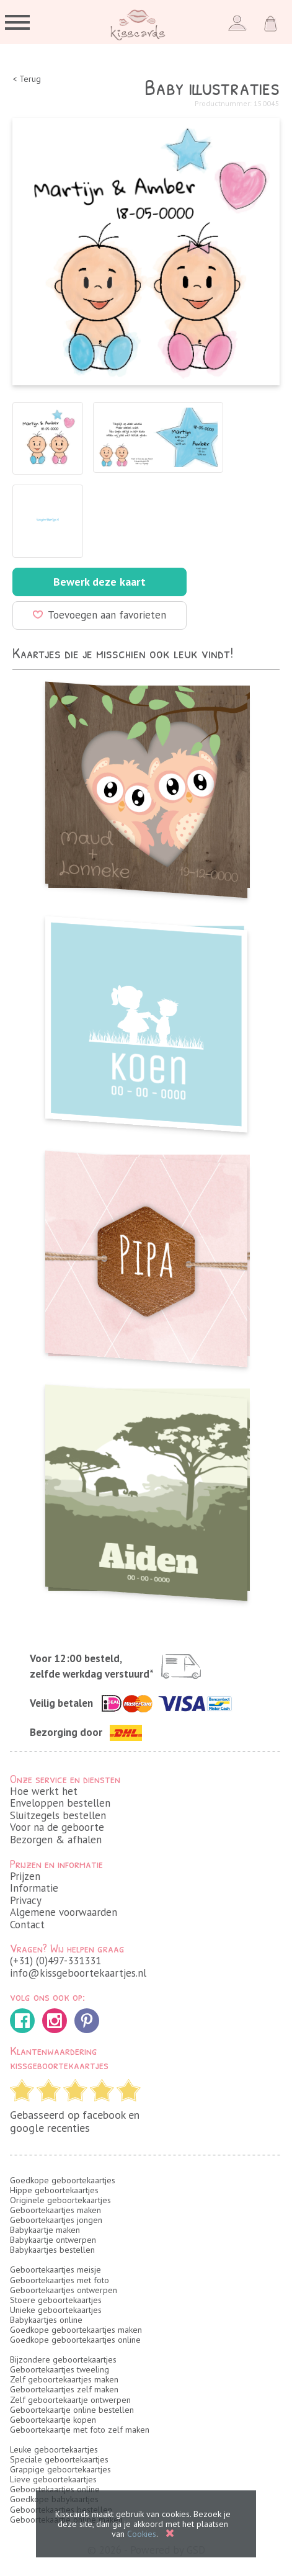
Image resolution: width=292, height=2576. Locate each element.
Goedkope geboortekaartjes (62, 2180)
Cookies (141, 2533)
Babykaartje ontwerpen (53, 2239)
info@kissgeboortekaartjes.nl (78, 1973)
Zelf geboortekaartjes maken (64, 2379)
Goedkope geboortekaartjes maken (76, 2329)
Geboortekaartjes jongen (56, 2219)
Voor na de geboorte (57, 1827)
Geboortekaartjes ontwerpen (63, 2290)
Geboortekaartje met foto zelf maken (79, 2429)
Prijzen (25, 1876)
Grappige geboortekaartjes (60, 2469)
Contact (27, 1924)
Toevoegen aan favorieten (99, 615)
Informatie (34, 1888)
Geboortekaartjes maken (55, 2210)
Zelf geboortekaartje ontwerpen (70, 2399)
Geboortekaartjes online (55, 2489)
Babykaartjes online (46, 2319)
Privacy (26, 1900)
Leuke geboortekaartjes (54, 2449)
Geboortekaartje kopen (53, 2419)
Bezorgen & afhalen (56, 1839)
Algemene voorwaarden (63, 1912)
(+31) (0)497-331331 (55, 1960)
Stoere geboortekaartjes (56, 2299)
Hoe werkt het (43, 1791)
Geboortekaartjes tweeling (59, 2369)
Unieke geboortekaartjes (56, 2309)
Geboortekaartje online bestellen (72, 2409)
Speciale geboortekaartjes (59, 2459)
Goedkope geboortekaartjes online (75, 2339)
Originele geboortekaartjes (60, 2200)
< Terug (26, 79)
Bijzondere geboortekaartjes (63, 2359)
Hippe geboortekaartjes (54, 2190)
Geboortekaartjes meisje (55, 2269)
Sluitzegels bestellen (58, 1815)
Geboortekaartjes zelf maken (64, 2389)
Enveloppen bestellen (60, 1803)
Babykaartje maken (45, 2229)
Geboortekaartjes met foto (59, 2280)
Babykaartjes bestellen (52, 2249)
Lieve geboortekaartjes (53, 2479)
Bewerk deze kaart (99, 582)
